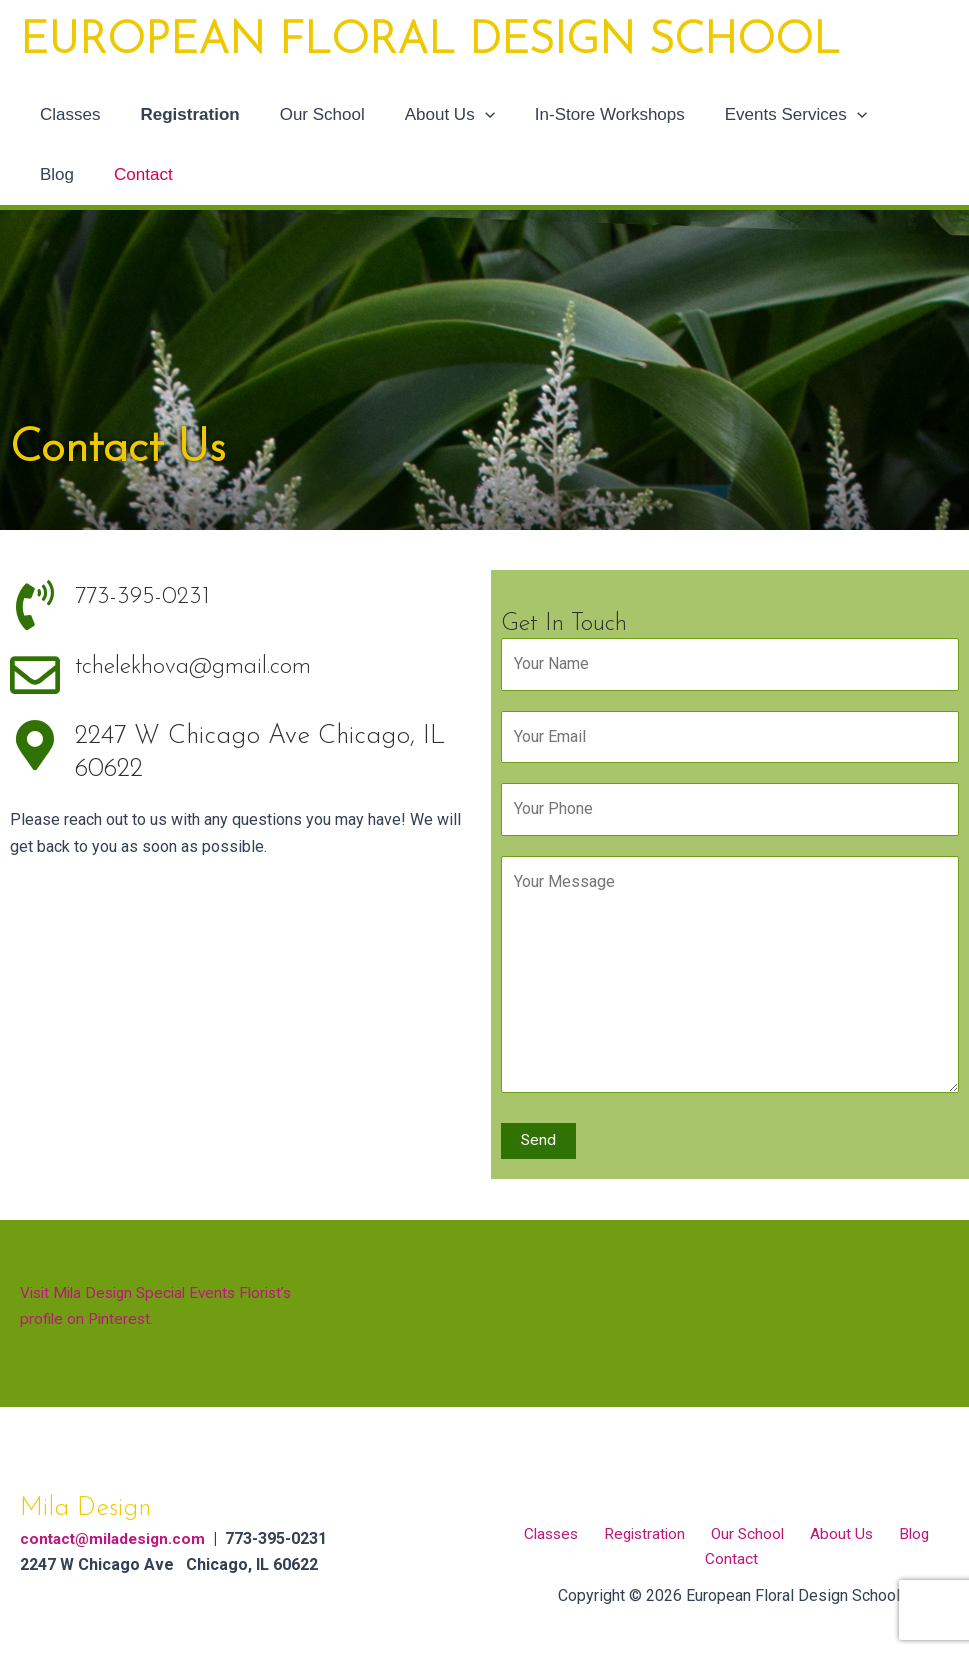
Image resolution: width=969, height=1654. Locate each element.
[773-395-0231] (35, 605)
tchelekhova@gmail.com (209, 666)
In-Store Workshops (583, 114)
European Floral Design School (430, 42)
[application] (464, 115)
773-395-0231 (146, 596)
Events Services (763, 115)
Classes (67, 114)
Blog (885, 114)
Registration (180, 114)
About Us (429, 115)
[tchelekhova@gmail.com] (35, 675)
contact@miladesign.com (116, 1536)
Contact (66, 174)
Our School (307, 114)
